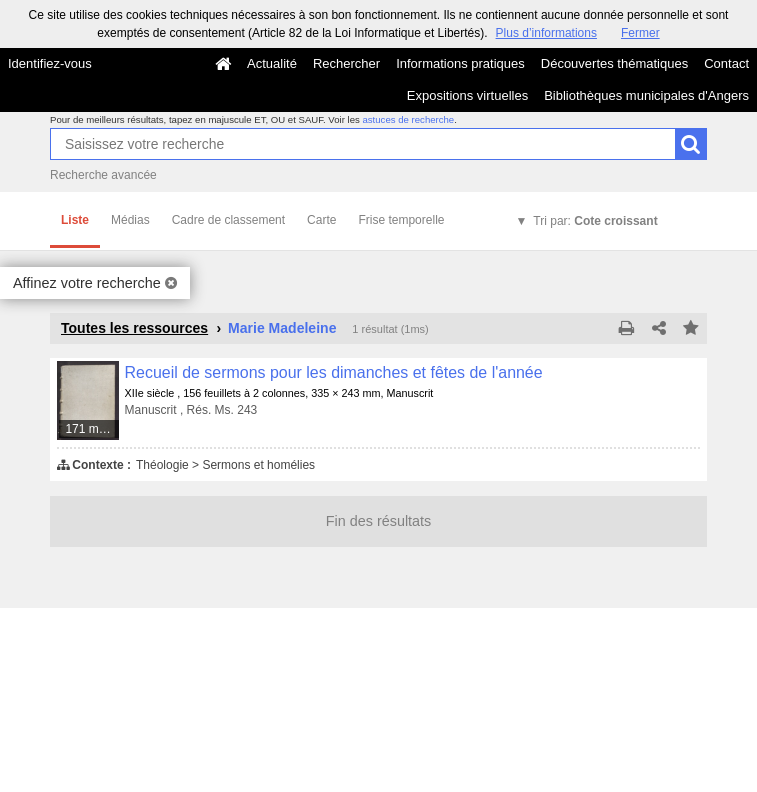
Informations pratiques (460, 63)
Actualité (272, 63)
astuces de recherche (408, 119)
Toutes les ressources (134, 328)
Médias (130, 220)
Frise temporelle (401, 220)
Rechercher (346, 63)
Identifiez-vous (50, 63)
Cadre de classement (228, 220)
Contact (726, 63)
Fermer (640, 33)
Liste (75, 220)
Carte (321, 220)
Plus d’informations (546, 33)
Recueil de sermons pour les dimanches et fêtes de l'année (334, 372)
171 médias (92, 429)
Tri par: (595, 221)
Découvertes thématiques (614, 63)
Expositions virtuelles (467, 95)
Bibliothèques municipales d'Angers (646, 95)
